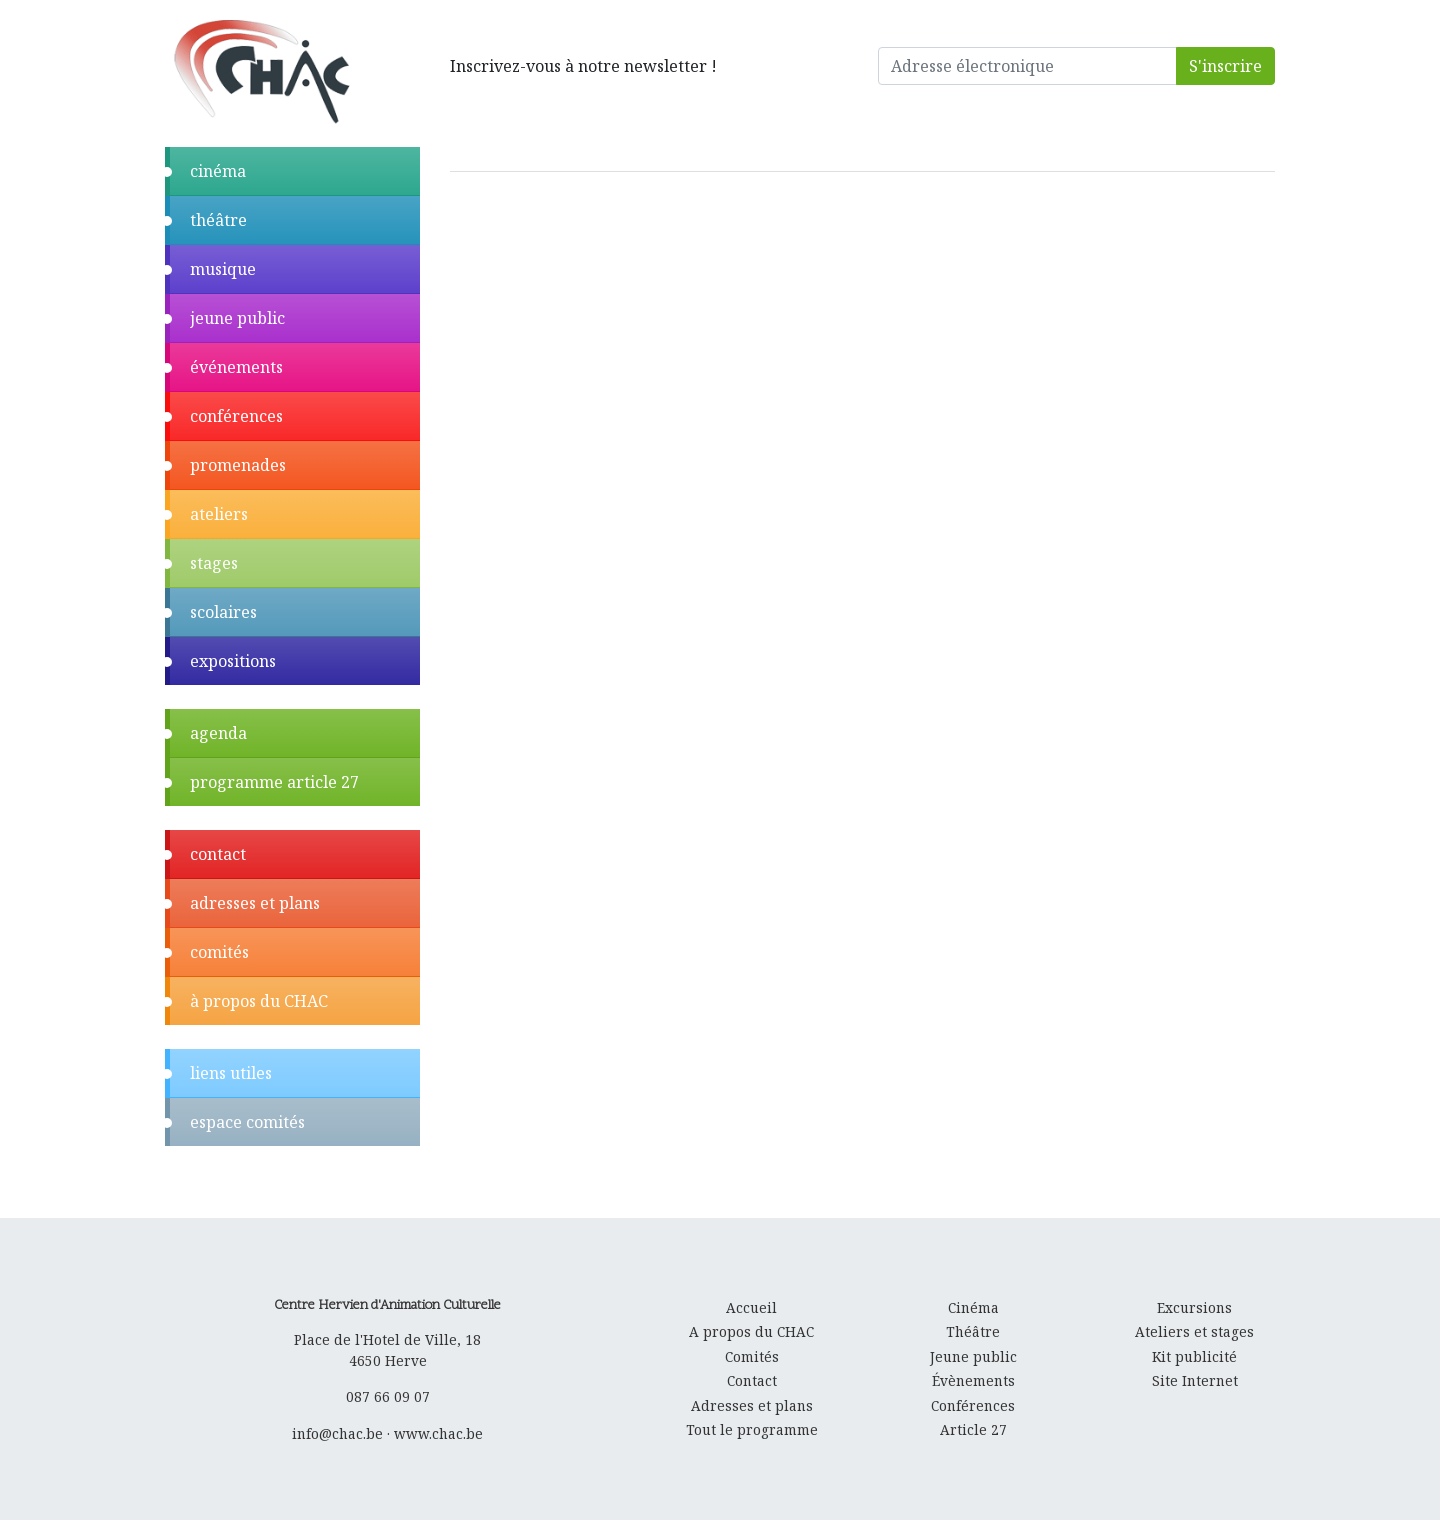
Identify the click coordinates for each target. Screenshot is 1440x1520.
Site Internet (1195, 1380)
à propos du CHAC (259, 1001)
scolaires (223, 612)
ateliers (219, 514)
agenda (218, 733)
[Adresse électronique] (1028, 66)
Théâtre (973, 1331)
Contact (752, 1380)
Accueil (751, 1307)
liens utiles (231, 1073)
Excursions (1194, 1307)
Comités (752, 1356)
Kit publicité (1194, 1356)
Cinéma (973, 1307)
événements (236, 367)
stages (214, 563)
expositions (233, 661)
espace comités (247, 1122)
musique (223, 269)
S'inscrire (1225, 66)
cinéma (218, 171)
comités (219, 952)
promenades (238, 465)
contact (218, 854)
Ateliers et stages (1194, 1331)
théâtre (218, 220)
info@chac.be (337, 1433)
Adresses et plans (752, 1405)
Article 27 (973, 1429)
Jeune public (973, 1356)
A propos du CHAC (751, 1331)
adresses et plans (255, 903)
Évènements (973, 1380)
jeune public (237, 318)
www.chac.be (438, 1433)
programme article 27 (274, 782)
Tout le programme (752, 1429)
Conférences (973, 1405)
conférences (236, 416)
